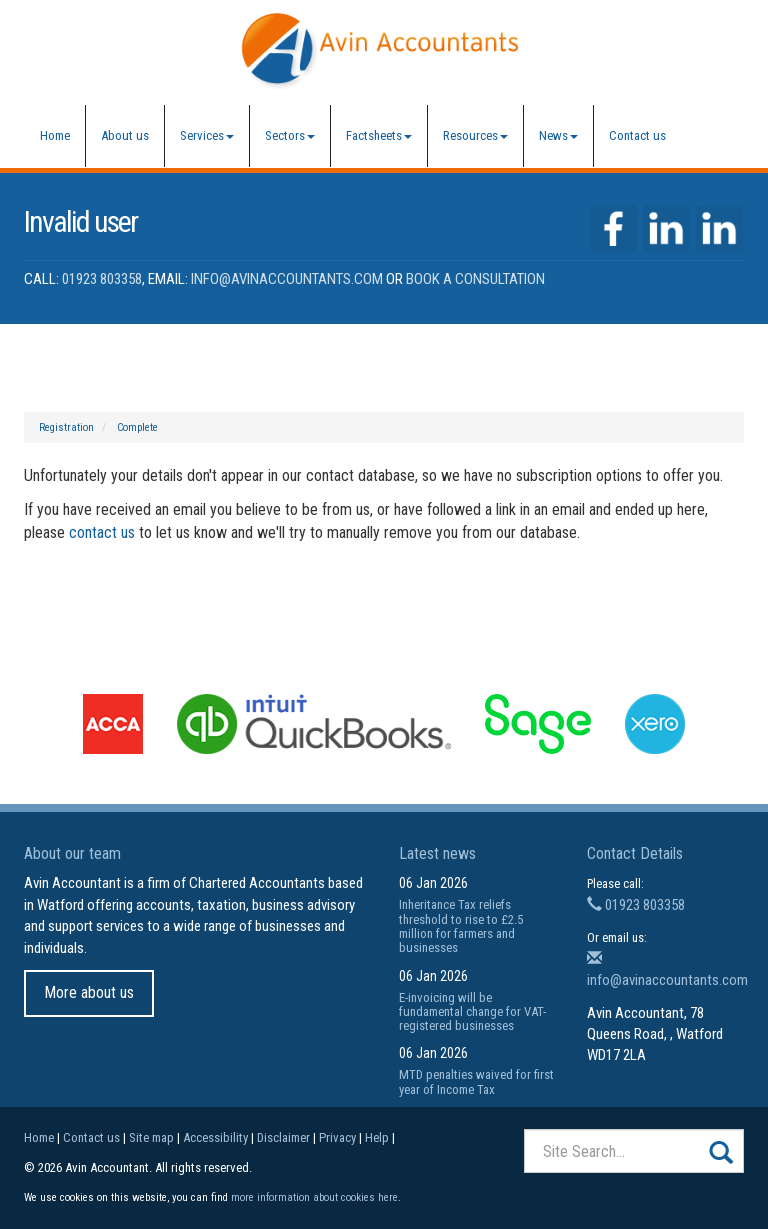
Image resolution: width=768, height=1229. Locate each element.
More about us (89, 992)
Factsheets (379, 135)
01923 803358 (102, 279)
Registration (66, 427)
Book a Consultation (475, 279)
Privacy (337, 1137)
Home (55, 135)
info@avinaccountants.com (287, 279)
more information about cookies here (314, 1197)
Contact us (637, 135)
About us (125, 135)
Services (207, 135)
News (558, 135)
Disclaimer (283, 1137)
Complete (137, 427)
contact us (102, 532)
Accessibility (215, 1137)
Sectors (290, 135)
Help (377, 1137)
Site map (151, 1137)
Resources (475, 135)
